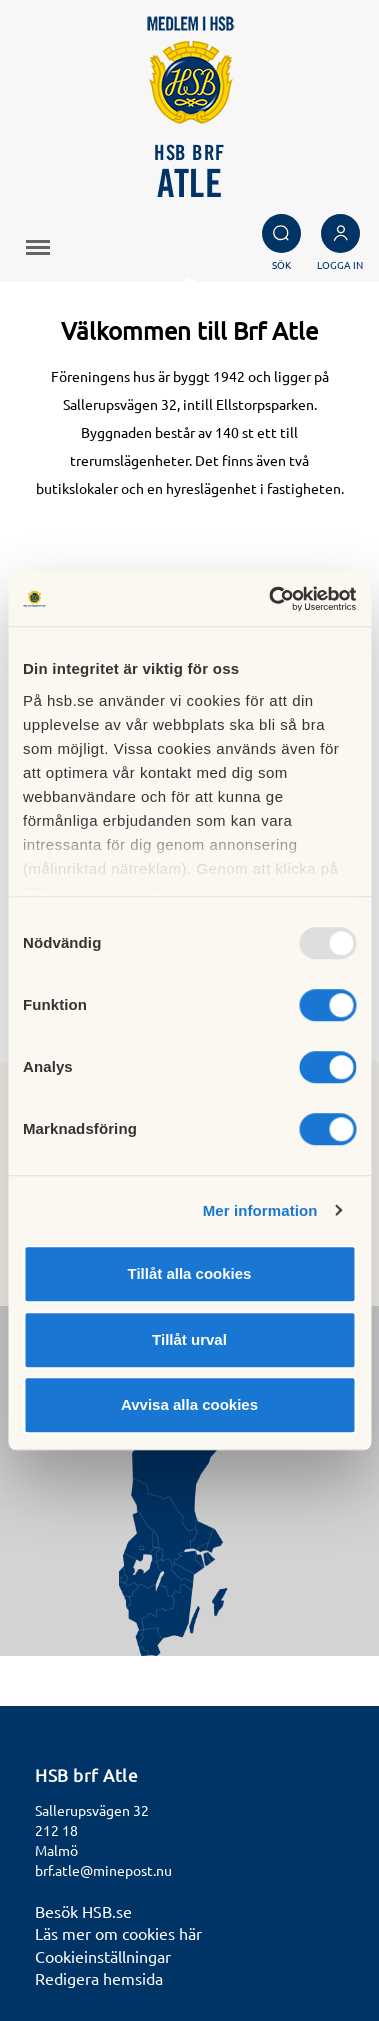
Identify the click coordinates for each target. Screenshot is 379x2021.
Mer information (260, 1210)
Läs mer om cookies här (118, 1933)
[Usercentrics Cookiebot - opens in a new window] (270, 599)
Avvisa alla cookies (189, 1404)
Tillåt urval (189, 1339)
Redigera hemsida (99, 1978)
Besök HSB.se (83, 1911)
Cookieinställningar (103, 1956)
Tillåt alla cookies (190, 1273)
